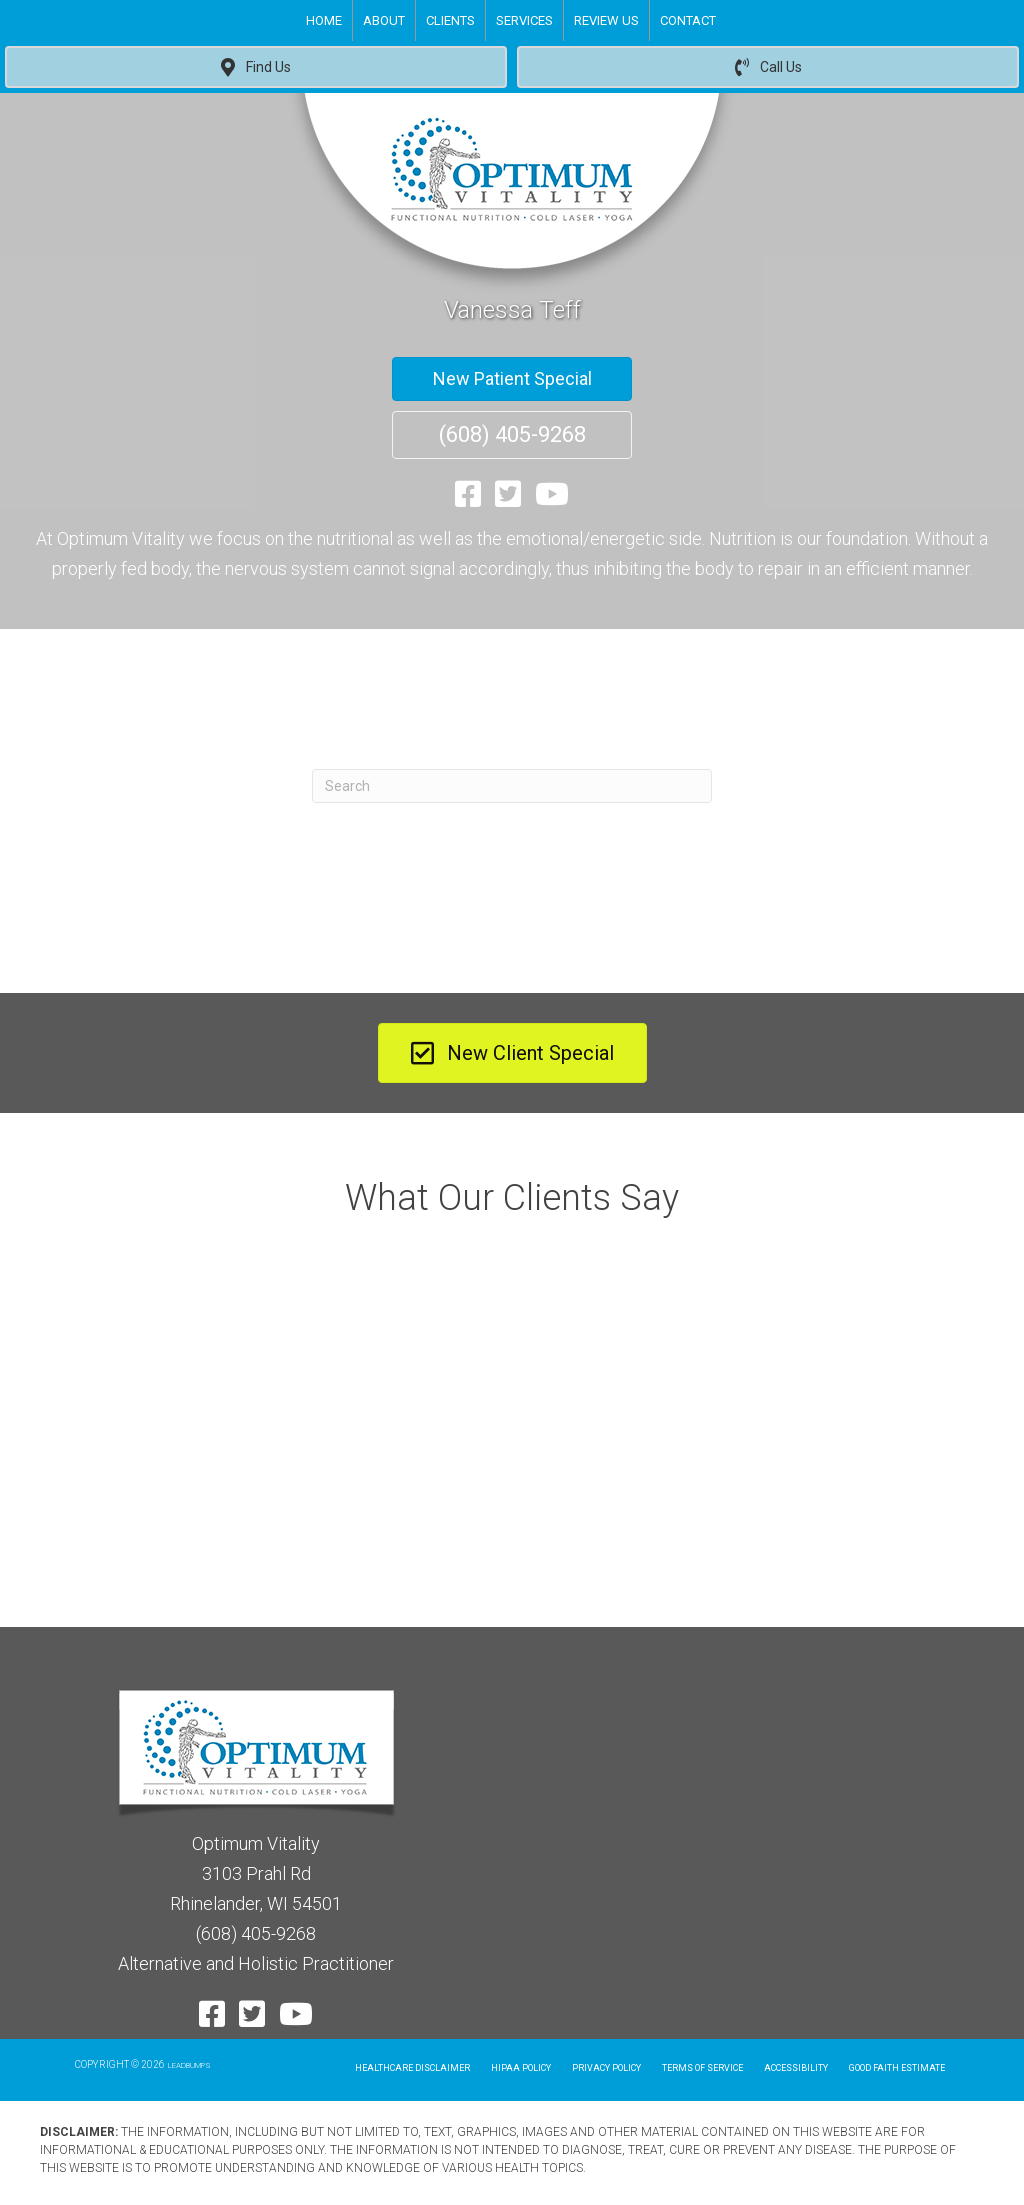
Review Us (606, 20)
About (384, 20)
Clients (450, 20)
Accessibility (796, 2068)
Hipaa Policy (521, 2068)
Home (324, 20)
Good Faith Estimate (897, 2068)
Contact (688, 20)
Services (524, 20)
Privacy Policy (606, 2068)
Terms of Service (702, 2068)
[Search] (512, 786)
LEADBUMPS (189, 2065)
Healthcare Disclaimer (412, 2068)
